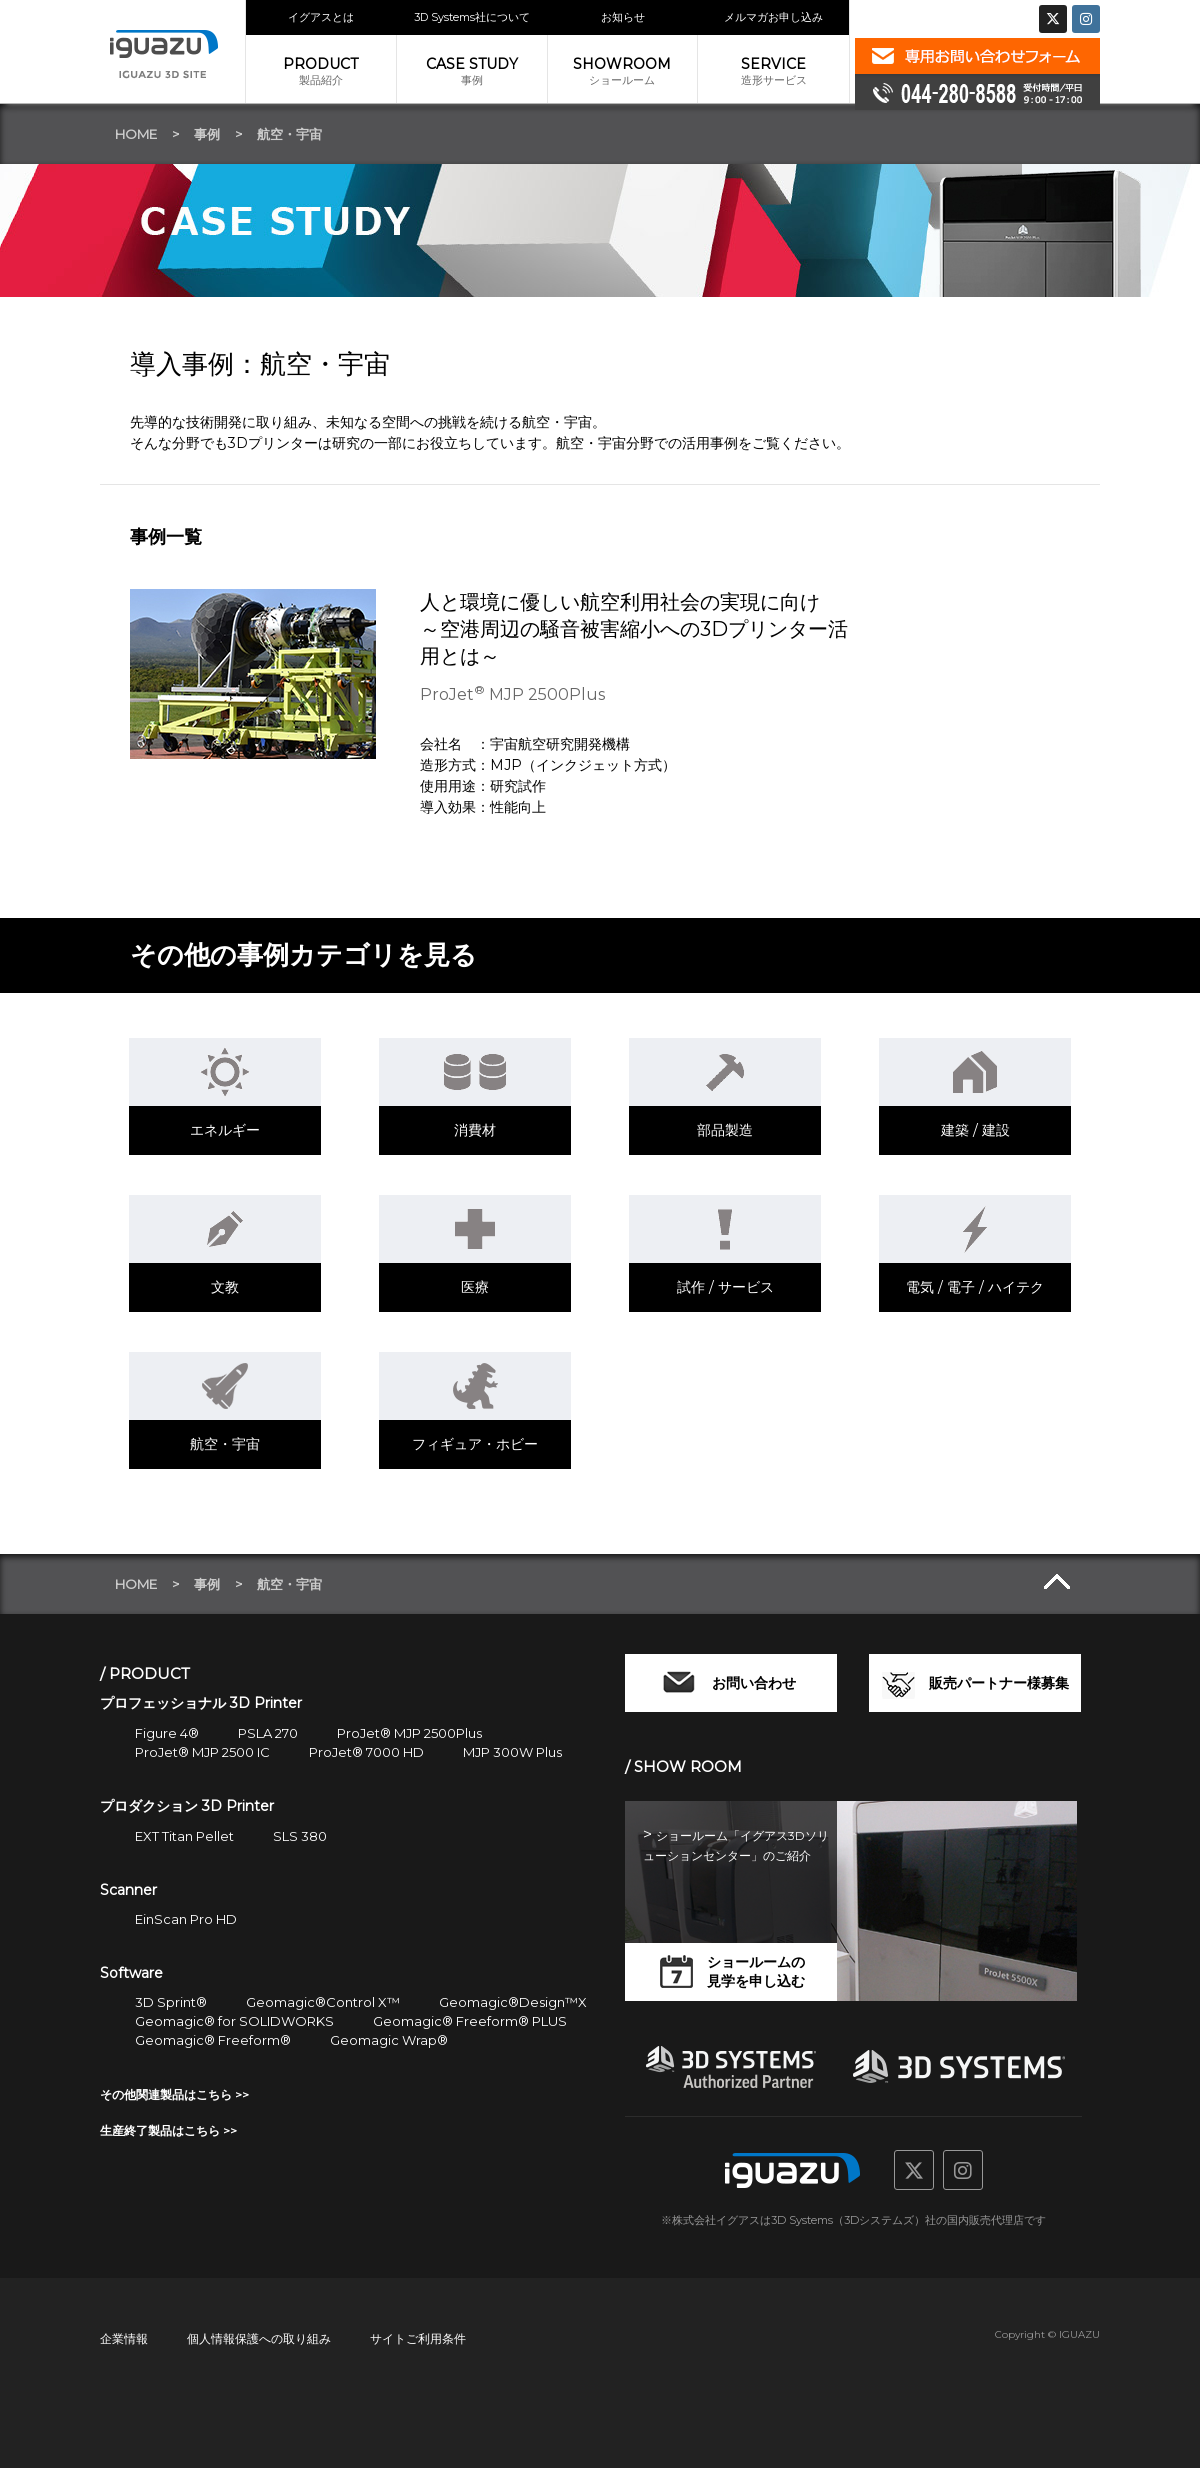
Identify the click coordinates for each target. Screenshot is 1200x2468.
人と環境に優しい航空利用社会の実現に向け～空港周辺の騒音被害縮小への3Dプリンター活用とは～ (634, 629)
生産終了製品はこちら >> (168, 2130)
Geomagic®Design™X (513, 2002)
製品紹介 (321, 71)
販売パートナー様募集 (999, 1683)
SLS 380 (300, 1836)
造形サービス (773, 71)
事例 (472, 71)
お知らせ (623, 17)
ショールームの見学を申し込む (756, 1971)
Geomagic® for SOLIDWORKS (234, 2021)
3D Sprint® (171, 2002)
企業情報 (124, 2338)
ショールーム (623, 71)
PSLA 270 (268, 1733)
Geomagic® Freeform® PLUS (470, 2021)
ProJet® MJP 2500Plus (409, 1733)
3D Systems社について (472, 17)
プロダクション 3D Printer (187, 1806)
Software (131, 1973)
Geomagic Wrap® (389, 2040)
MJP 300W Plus (512, 1752)
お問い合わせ (754, 1683)
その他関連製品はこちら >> (174, 2094)
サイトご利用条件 (418, 2338)
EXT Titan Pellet (184, 1836)
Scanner (128, 1890)
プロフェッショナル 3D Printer (201, 1703)
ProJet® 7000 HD (366, 1752)
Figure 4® (167, 1733)
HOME (136, 134)
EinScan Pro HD (186, 1919)
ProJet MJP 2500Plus (512, 694)
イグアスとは (321, 17)
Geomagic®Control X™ (323, 2002)
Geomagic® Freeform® (213, 2040)
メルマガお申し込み (773, 17)
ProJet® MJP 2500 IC (202, 1752)
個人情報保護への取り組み (259, 2338)
